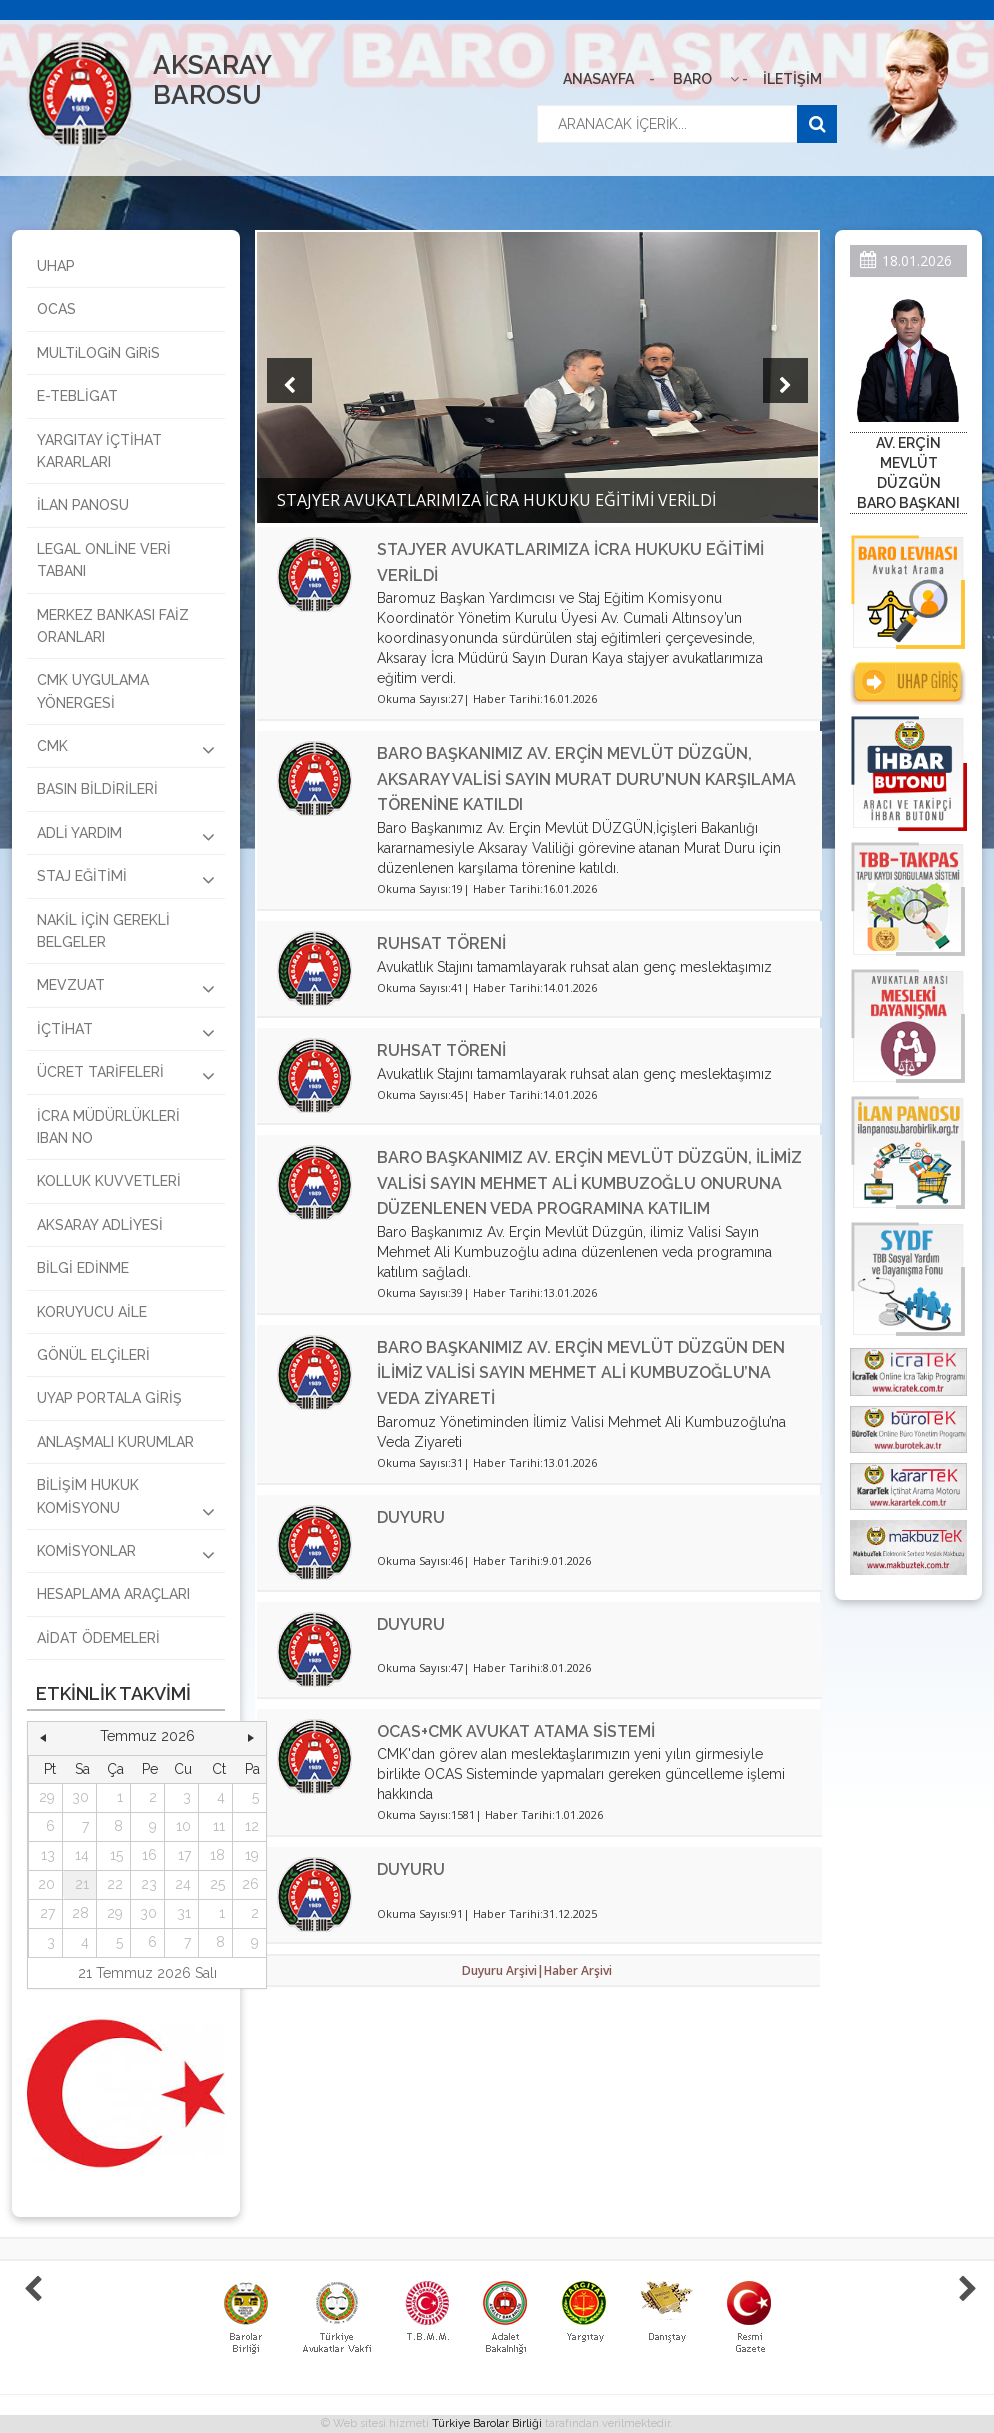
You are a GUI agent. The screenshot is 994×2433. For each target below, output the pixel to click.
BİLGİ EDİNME (83, 1268)
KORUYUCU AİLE (92, 1312)
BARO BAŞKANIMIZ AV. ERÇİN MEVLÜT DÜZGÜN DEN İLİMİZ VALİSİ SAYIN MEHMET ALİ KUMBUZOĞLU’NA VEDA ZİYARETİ (581, 1373)
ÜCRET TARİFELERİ (126, 1075)
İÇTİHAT (126, 1032)
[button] (43, 1737)
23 (149, 1884)
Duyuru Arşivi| (503, 1970)
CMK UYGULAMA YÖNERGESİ (93, 691)
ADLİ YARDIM (126, 836)
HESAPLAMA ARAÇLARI (113, 1594)
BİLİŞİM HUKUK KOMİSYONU (126, 1499)
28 (80, 1913)
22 (115, 1884)
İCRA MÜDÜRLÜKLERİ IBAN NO (108, 1127)
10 (183, 1826)
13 (48, 1855)
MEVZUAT (126, 988)
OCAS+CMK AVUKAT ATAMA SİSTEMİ (516, 1731)
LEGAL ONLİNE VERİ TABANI (104, 560)
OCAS (56, 309)
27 (47, 1913)
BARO (692, 79)
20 (46, 1884)
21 (82, 1884)
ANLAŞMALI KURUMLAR (115, 1442)
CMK (126, 749)
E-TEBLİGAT (77, 396)
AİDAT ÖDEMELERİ (98, 1638)
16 (149, 1855)
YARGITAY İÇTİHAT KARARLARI (99, 451)
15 (116, 1855)
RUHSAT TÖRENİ (441, 943)
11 (219, 1826)
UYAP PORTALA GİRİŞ (109, 1398)
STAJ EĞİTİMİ (126, 879)
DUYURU (411, 1517)
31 (184, 1913)
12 (252, 1826)
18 (217, 1855)
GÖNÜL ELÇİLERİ (93, 1355)
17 (184, 1855)
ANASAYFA (598, 79)
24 (183, 1884)
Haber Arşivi (578, 1970)
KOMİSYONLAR (126, 1554)
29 (47, 1797)
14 (82, 1855)
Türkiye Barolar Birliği (487, 2423)
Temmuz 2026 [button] (147, 1736)
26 (250, 1884)
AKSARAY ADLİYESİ (100, 1225)
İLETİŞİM (792, 79)
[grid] (147, 1856)
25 (217, 1884)
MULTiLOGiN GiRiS (98, 353)
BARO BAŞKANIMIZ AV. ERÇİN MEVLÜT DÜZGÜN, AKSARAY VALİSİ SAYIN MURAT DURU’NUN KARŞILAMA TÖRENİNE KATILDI (586, 779)
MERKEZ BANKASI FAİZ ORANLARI (113, 626)
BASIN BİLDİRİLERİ (97, 789)
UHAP (56, 266)
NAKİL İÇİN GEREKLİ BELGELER (103, 931)
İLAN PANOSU (83, 505)
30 (80, 1797)
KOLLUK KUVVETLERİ (109, 1181)
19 (252, 1855)
